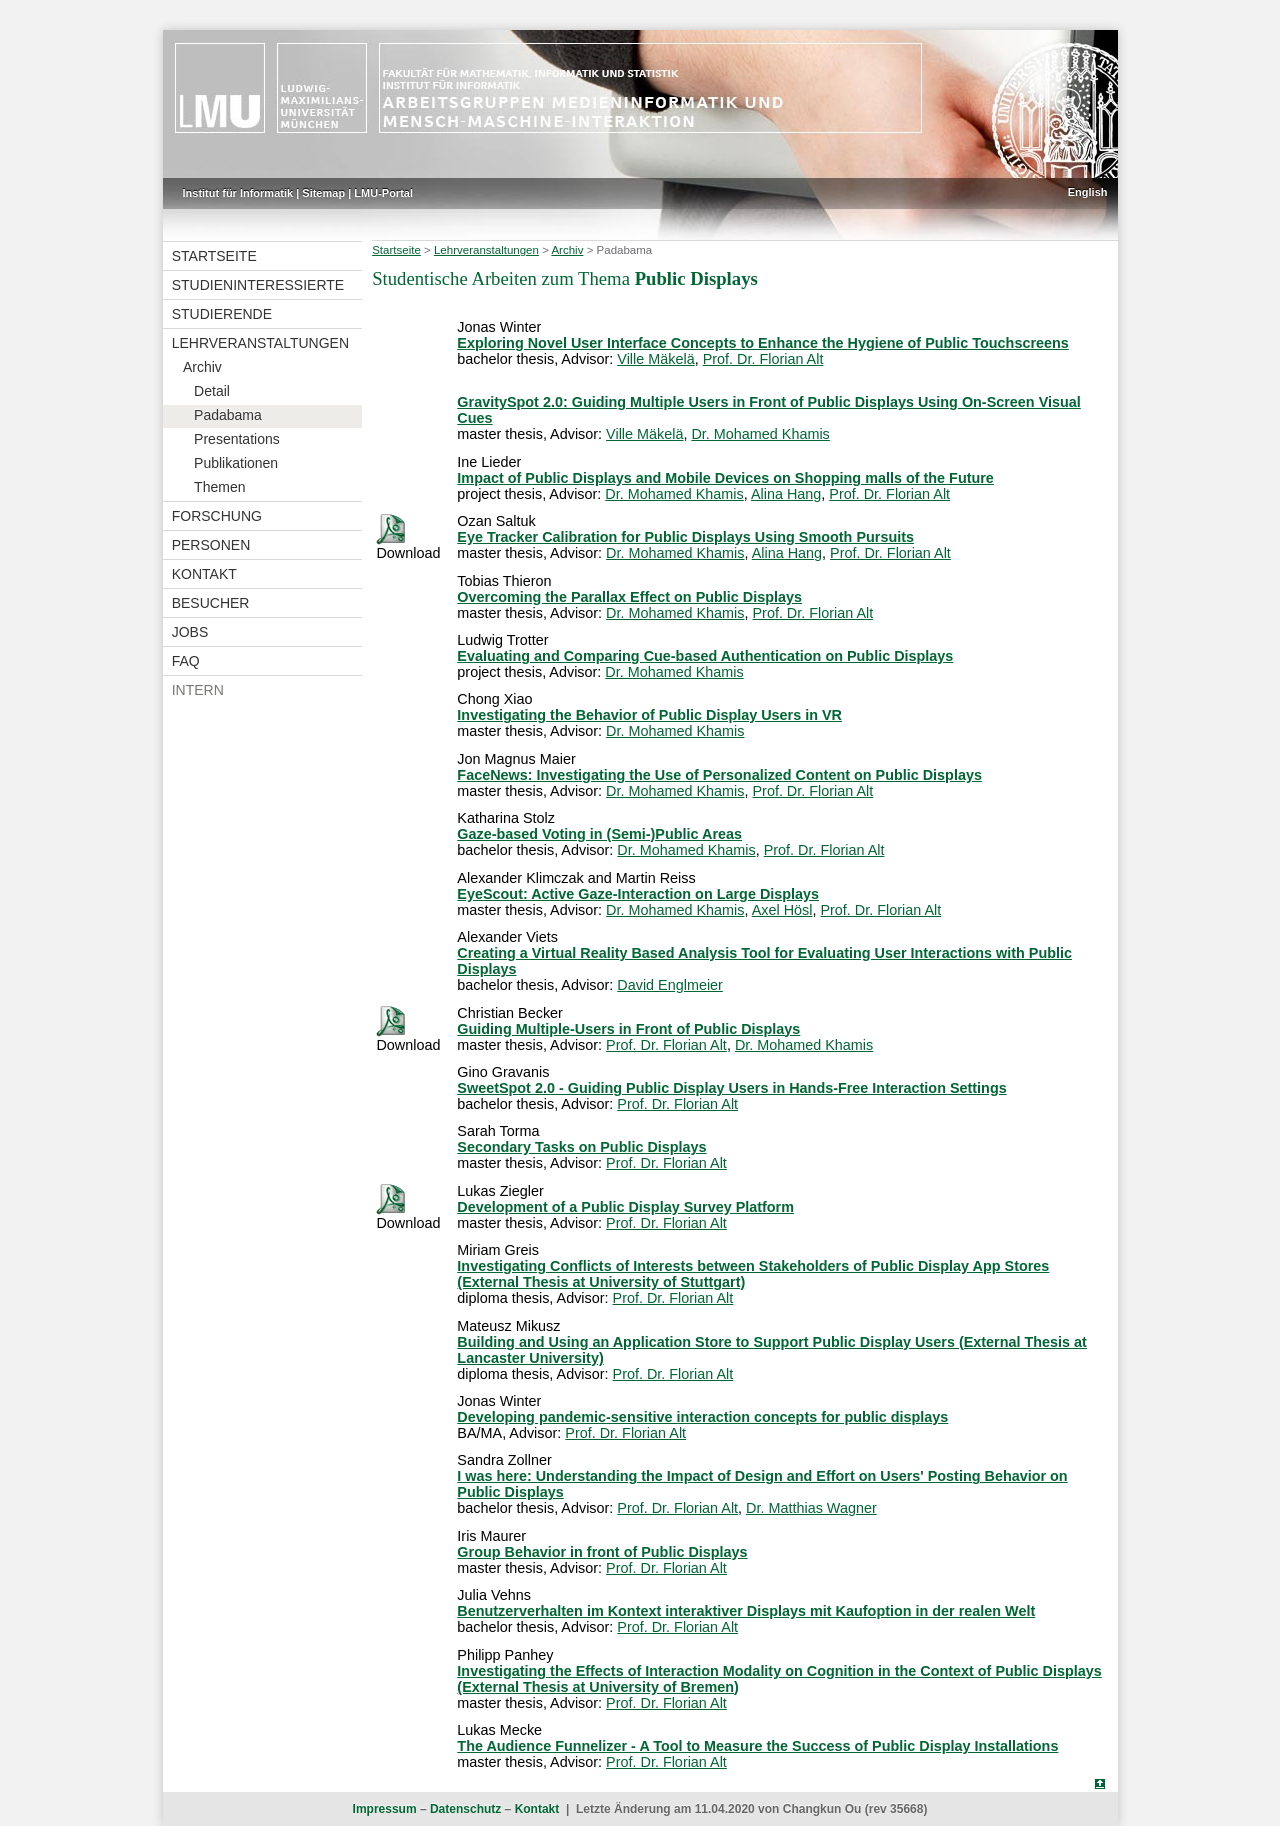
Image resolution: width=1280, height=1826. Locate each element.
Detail (212, 391)
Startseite (214, 256)
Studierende (222, 314)
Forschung (217, 516)
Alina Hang (786, 494)
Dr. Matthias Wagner (811, 1508)
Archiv (202, 367)
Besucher (211, 603)
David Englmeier (670, 985)
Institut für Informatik (238, 193)
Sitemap (323, 193)
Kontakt (204, 574)
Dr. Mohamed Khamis (760, 434)
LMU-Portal (383, 193)
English (1088, 192)
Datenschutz (465, 1809)
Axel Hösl (782, 910)
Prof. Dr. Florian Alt (763, 359)
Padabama (228, 415)
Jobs (190, 632)
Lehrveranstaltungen (260, 343)
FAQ (186, 661)
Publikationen (236, 463)
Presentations (237, 439)
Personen (211, 545)
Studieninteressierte (258, 285)
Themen (219, 487)
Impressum (385, 1809)
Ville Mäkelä (655, 359)
